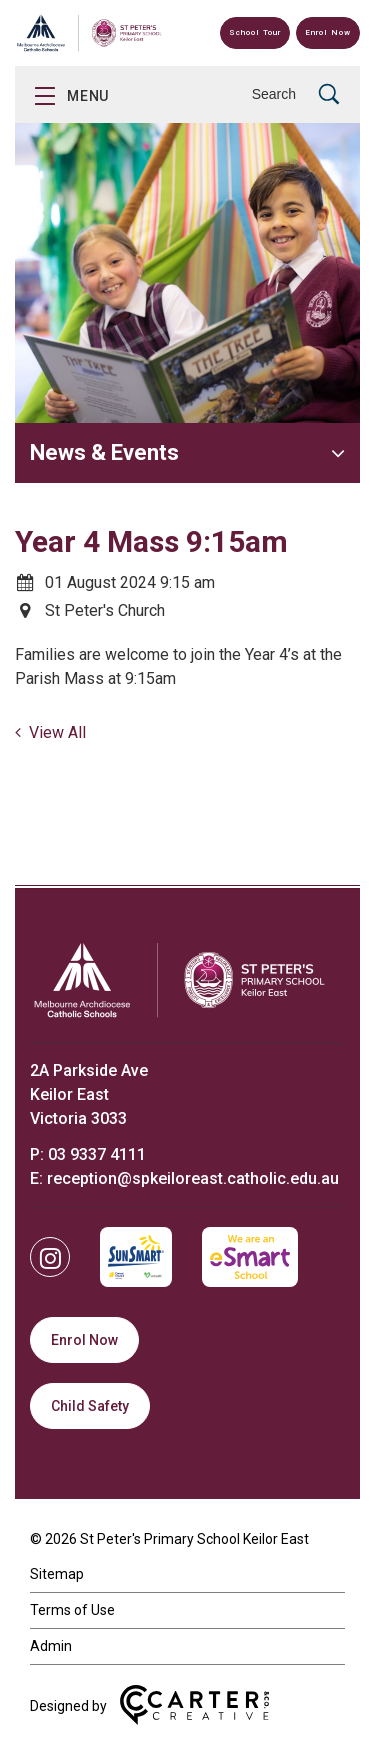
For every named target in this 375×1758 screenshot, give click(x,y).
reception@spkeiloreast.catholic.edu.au (193, 1178)
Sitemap (57, 1574)
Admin (51, 1646)
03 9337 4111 (97, 1154)
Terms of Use (72, 1610)
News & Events (104, 452)
